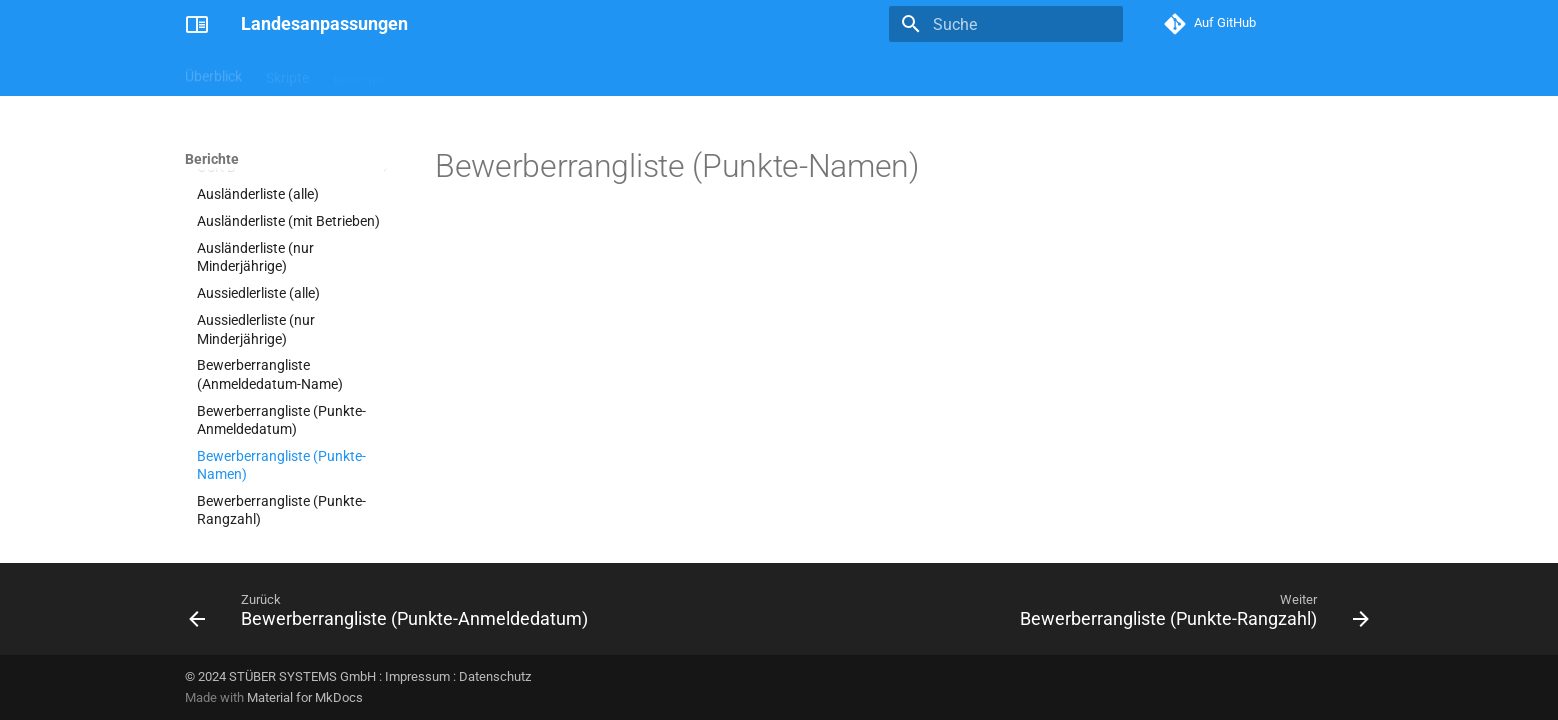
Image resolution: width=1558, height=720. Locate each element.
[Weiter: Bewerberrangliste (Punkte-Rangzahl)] (1190, 615)
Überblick (213, 73)
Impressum (417, 676)
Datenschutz (495, 676)
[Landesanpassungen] (197, 24)
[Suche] (1006, 24)
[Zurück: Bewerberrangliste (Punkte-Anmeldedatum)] (392, 615)
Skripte (287, 73)
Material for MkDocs (305, 697)
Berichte (358, 73)
